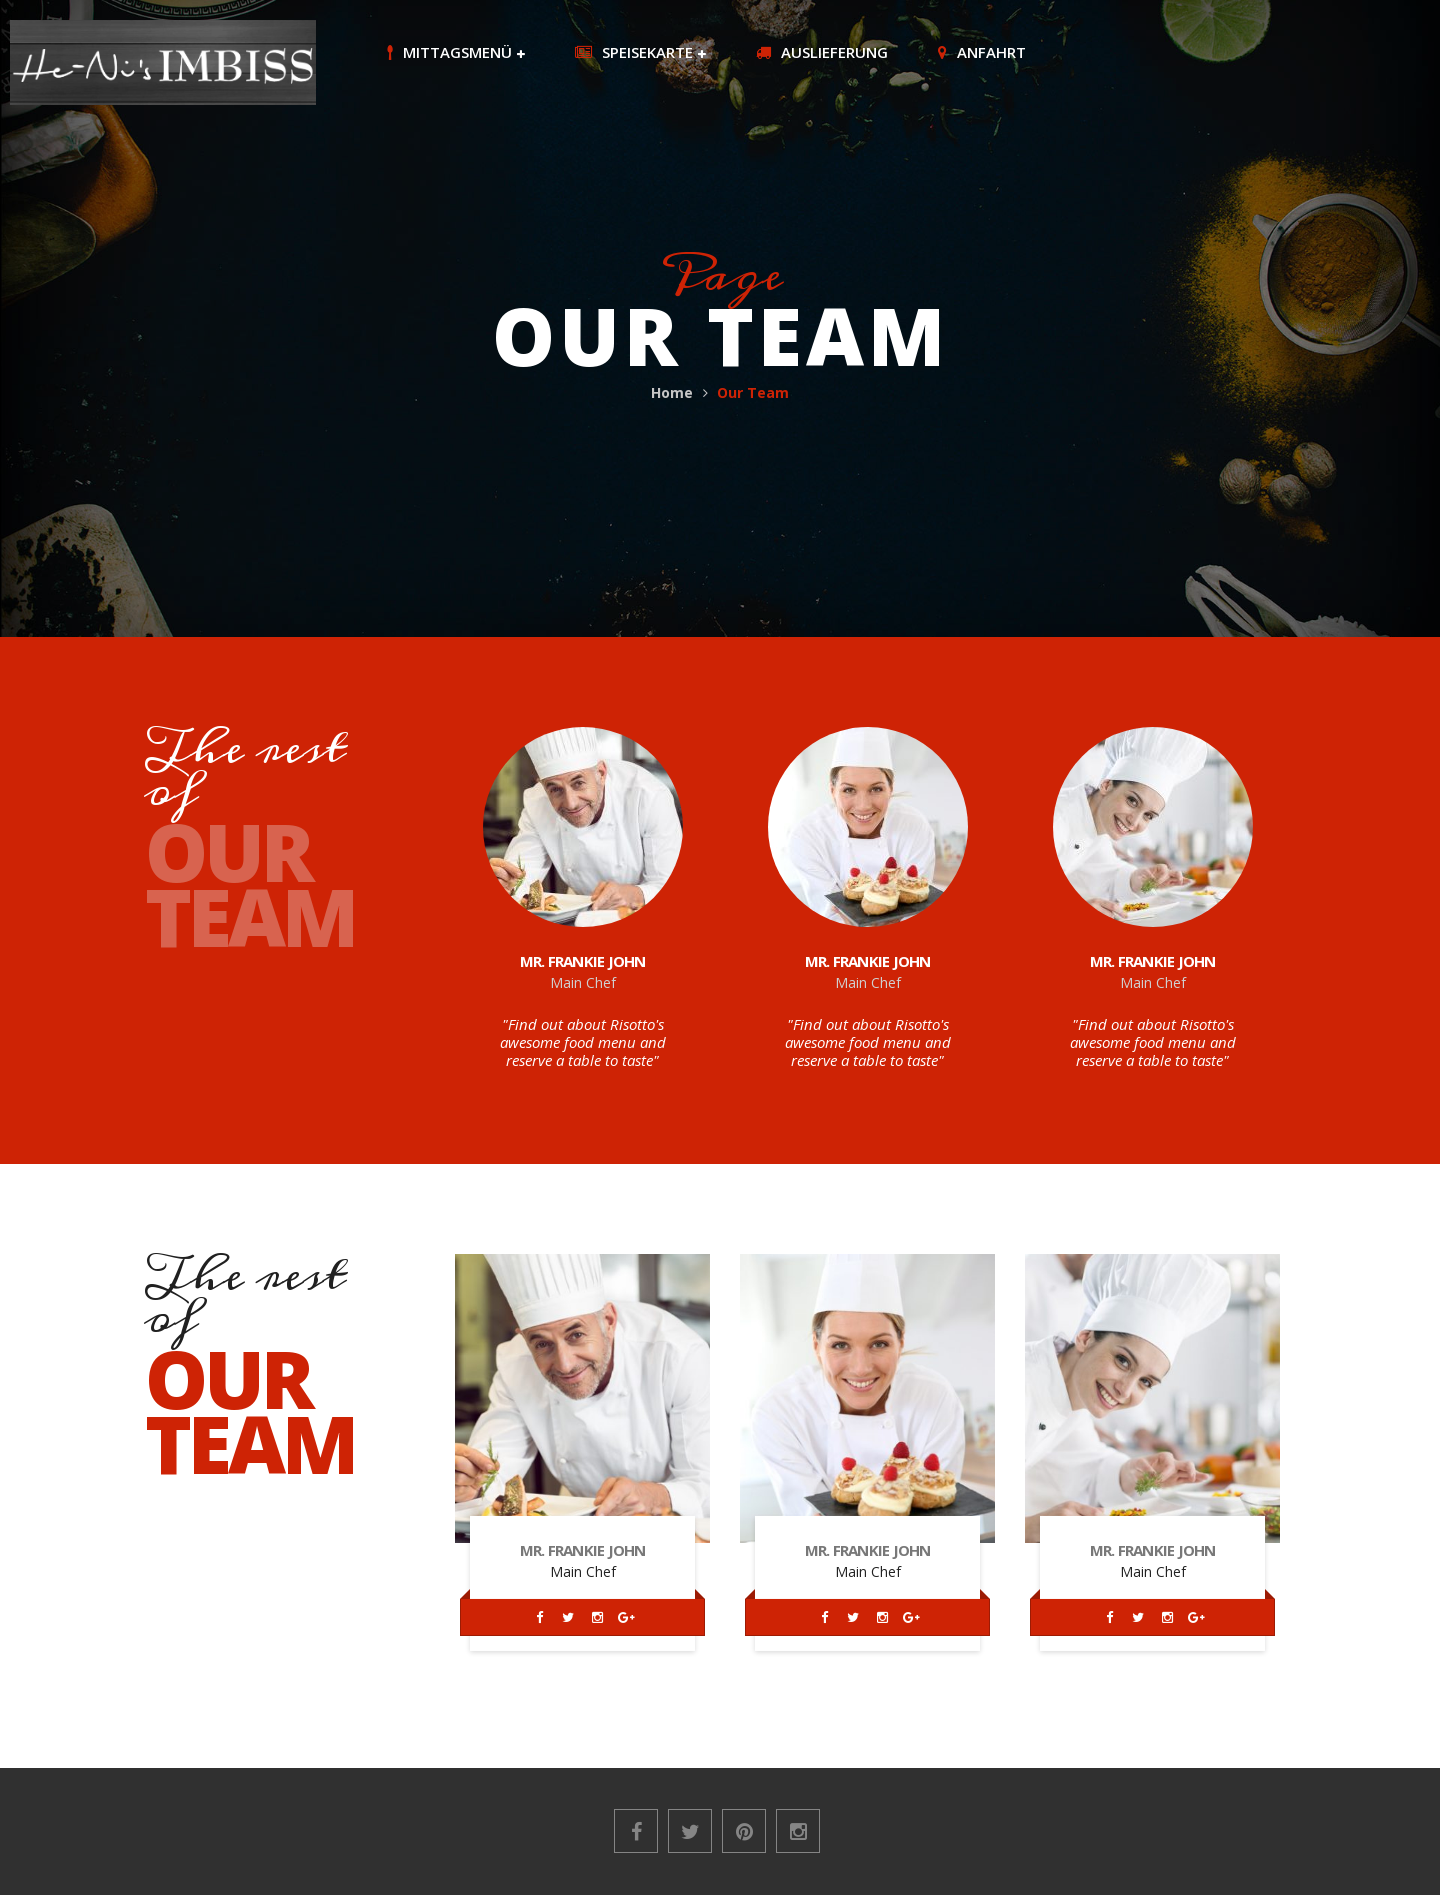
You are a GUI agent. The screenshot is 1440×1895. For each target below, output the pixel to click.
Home (672, 392)
